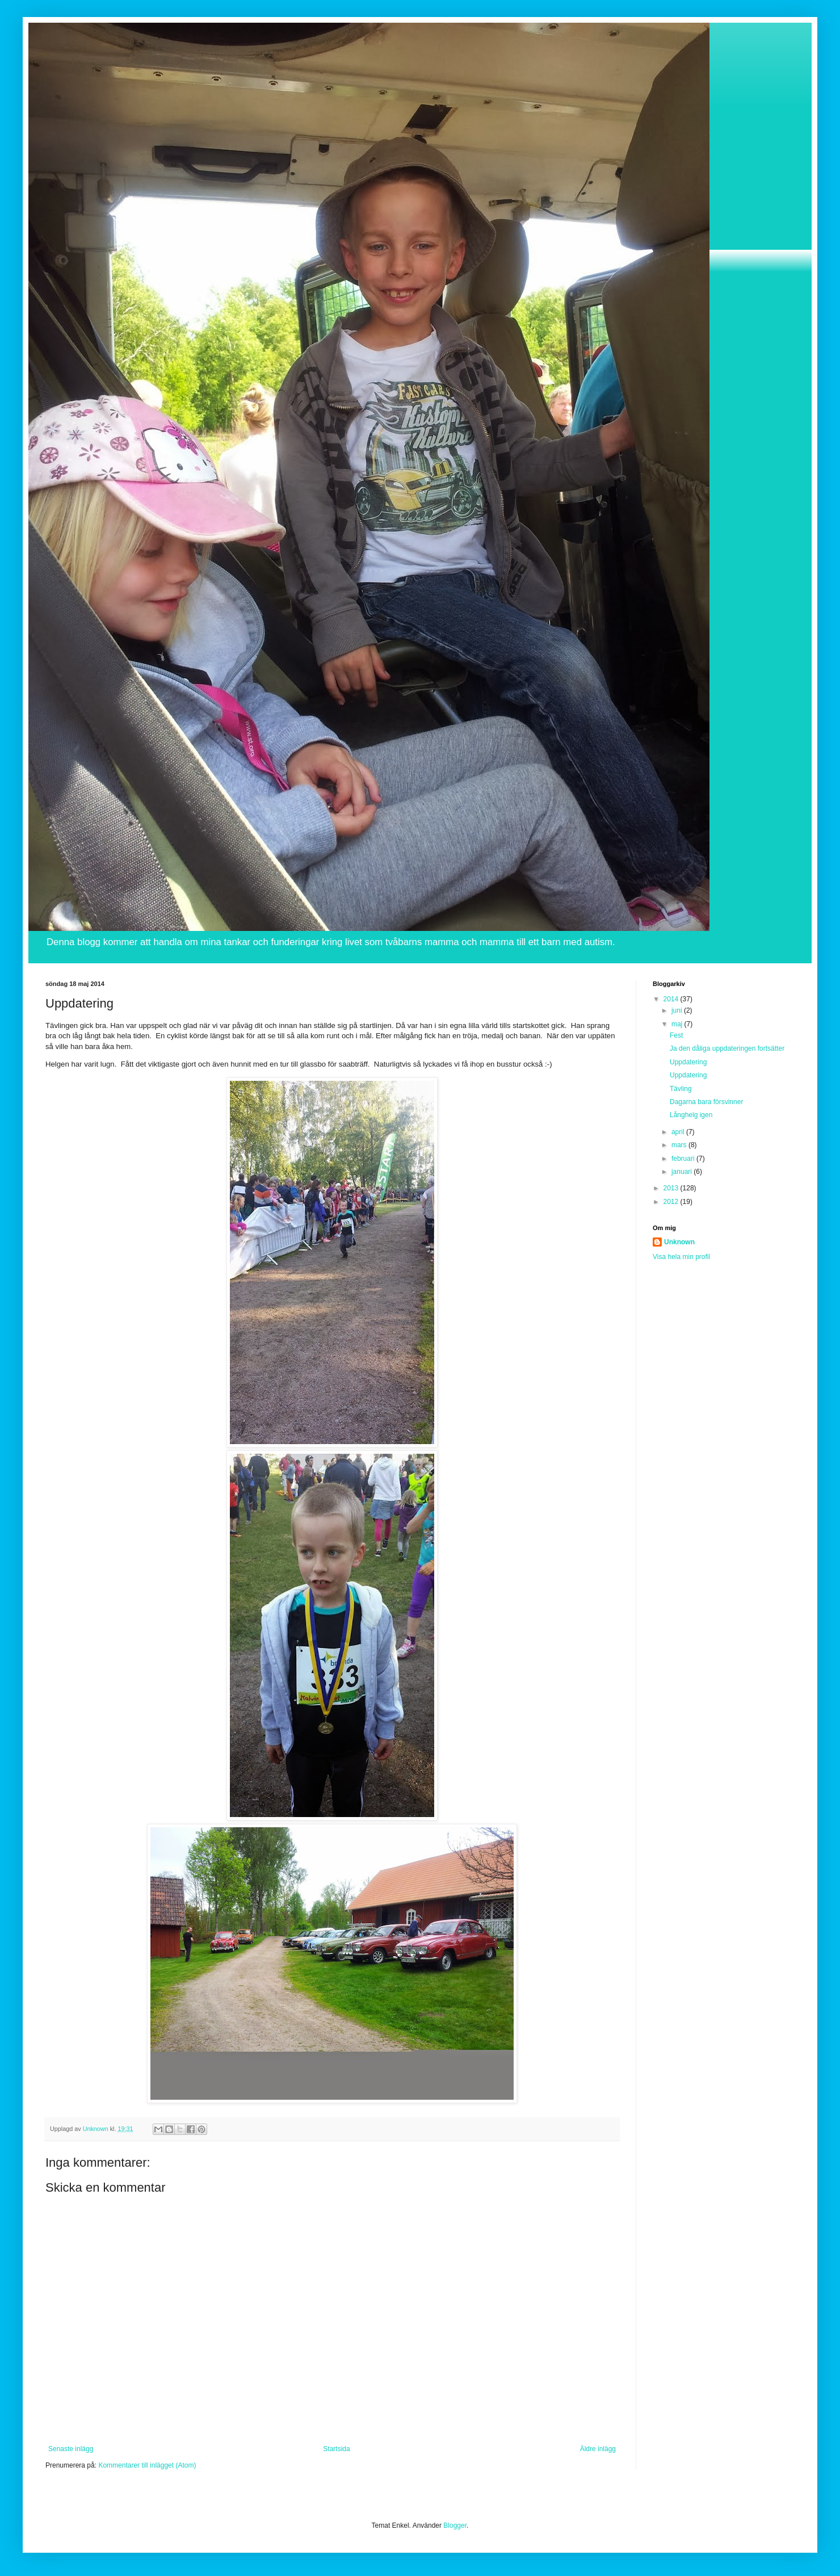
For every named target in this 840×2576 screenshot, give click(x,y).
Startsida (336, 2449)
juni (677, 1010)
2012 (672, 1202)
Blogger (455, 2525)
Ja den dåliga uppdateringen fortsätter (727, 1048)
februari (683, 1159)
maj (677, 1024)
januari (682, 1172)
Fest (676, 1035)
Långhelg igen (691, 1115)
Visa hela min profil (681, 1257)
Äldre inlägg (598, 2449)
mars (679, 1145)
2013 (672, 1188)
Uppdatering (688, 1062)
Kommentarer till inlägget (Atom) (147, 2465)
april (678, 1132)
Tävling (681, 1089)
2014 (672, 999)
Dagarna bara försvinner (706, 1102)
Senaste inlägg (70, 2449)
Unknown (679, 1242)
